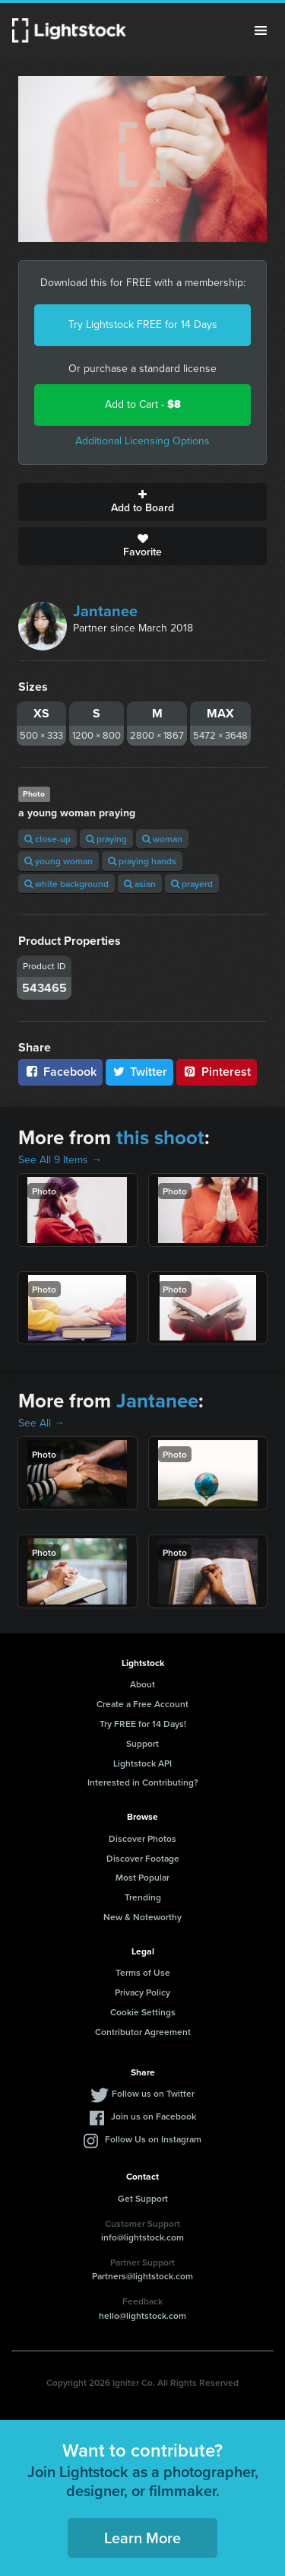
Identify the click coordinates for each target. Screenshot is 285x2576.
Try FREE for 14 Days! (143, 1723)
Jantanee (105, 610)
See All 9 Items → (60, 1160)
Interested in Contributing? (142, 1782)
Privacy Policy (142, 1992)
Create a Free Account (142, 1703)
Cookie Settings (143, 2011)
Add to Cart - (143, 404)
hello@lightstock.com (142, 2315)
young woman (58, 860)
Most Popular (142, 1877)
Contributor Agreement (143, 2031)
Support (142, 1743)
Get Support (143, 2198)
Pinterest (216, 1071)
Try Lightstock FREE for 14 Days (142, 324)
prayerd (192, 883)
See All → (41, 1423)
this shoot (160, 1137)
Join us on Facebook (153, 2116)
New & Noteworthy (142, 1916)
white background (66, 883)
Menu (261, 30)
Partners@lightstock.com (142, 2275)
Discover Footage (142, 1858)
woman (162, 838)
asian (140, 883)
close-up (47, 838)
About (142, 1684)
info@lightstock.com (142, 2237)
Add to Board (142, 502)
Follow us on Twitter (153, 2093)
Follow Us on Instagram (153, 2138)
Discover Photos (142, 1838)
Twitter (140, 1071)
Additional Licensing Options (142, 441)
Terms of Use (143, 1972)
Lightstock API (142, 1763)
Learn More (142, 2538)
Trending (143, 1897)
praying (106, 838)
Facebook (60, 1071)
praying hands (142, 860)
